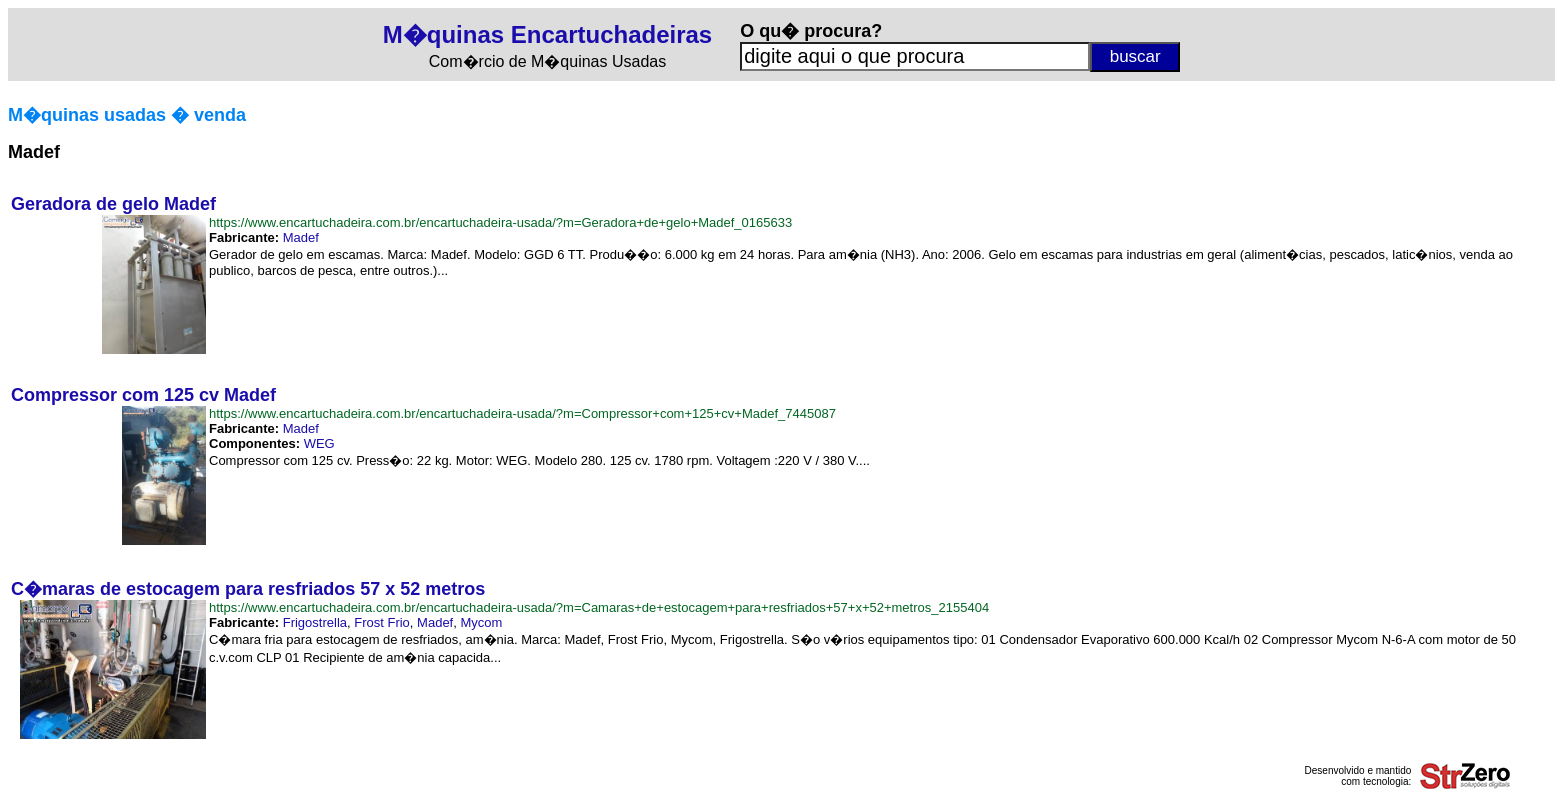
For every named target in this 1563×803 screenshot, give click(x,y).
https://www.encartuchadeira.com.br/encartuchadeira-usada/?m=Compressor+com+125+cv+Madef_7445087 (522, 413)
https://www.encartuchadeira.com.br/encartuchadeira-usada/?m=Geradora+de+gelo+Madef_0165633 (500, 222)
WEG (319, 443)
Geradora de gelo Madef (113, 204)
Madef (301, 237)
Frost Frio (382, 622)
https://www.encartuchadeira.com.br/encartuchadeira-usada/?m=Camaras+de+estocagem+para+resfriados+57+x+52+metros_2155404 (599, 607)
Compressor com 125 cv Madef (143, 395)
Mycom (481, 622)
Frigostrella (315, 622)
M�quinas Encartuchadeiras (547, 34)
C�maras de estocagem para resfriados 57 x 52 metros (248, 589)
